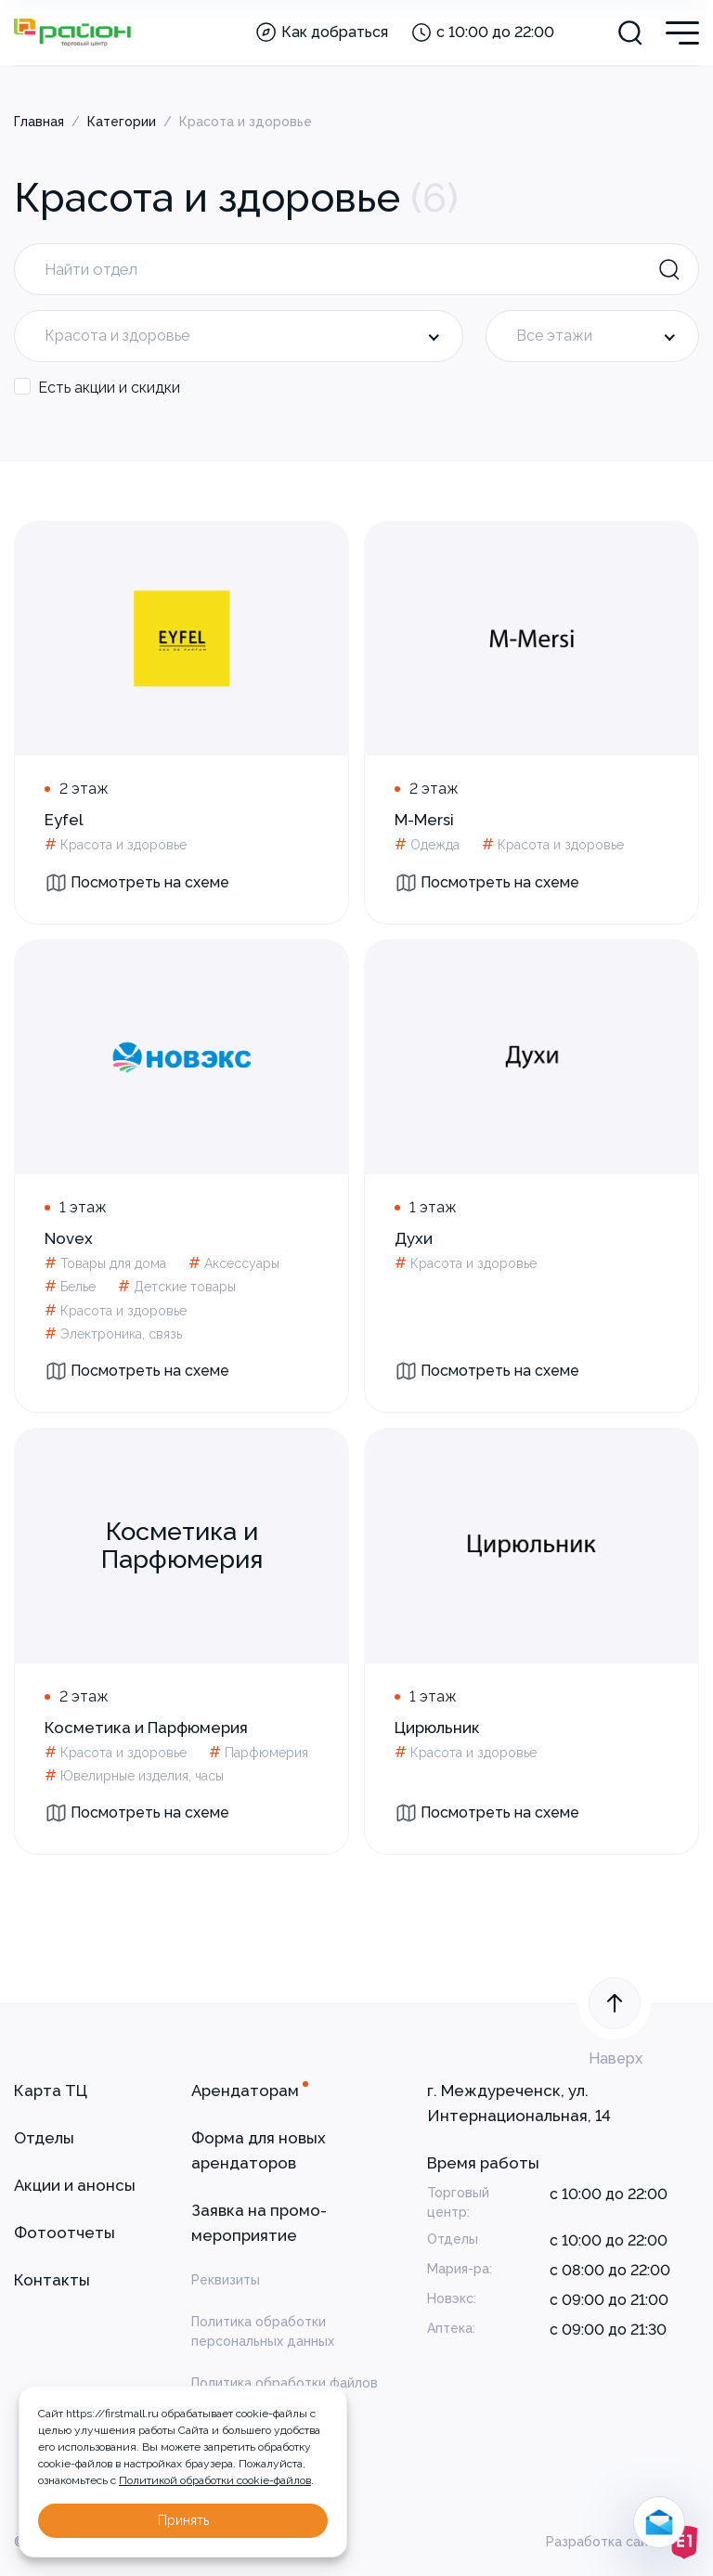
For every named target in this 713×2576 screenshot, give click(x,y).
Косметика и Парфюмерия (146, 1727)
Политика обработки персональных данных (262, 2331)
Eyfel (64, 819)
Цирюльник (437, 1727)
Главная (39, 121)
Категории (121, 121)
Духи (414, 1238)
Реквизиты (225, 2279)
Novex (69, 1238)
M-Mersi (424, 819)
